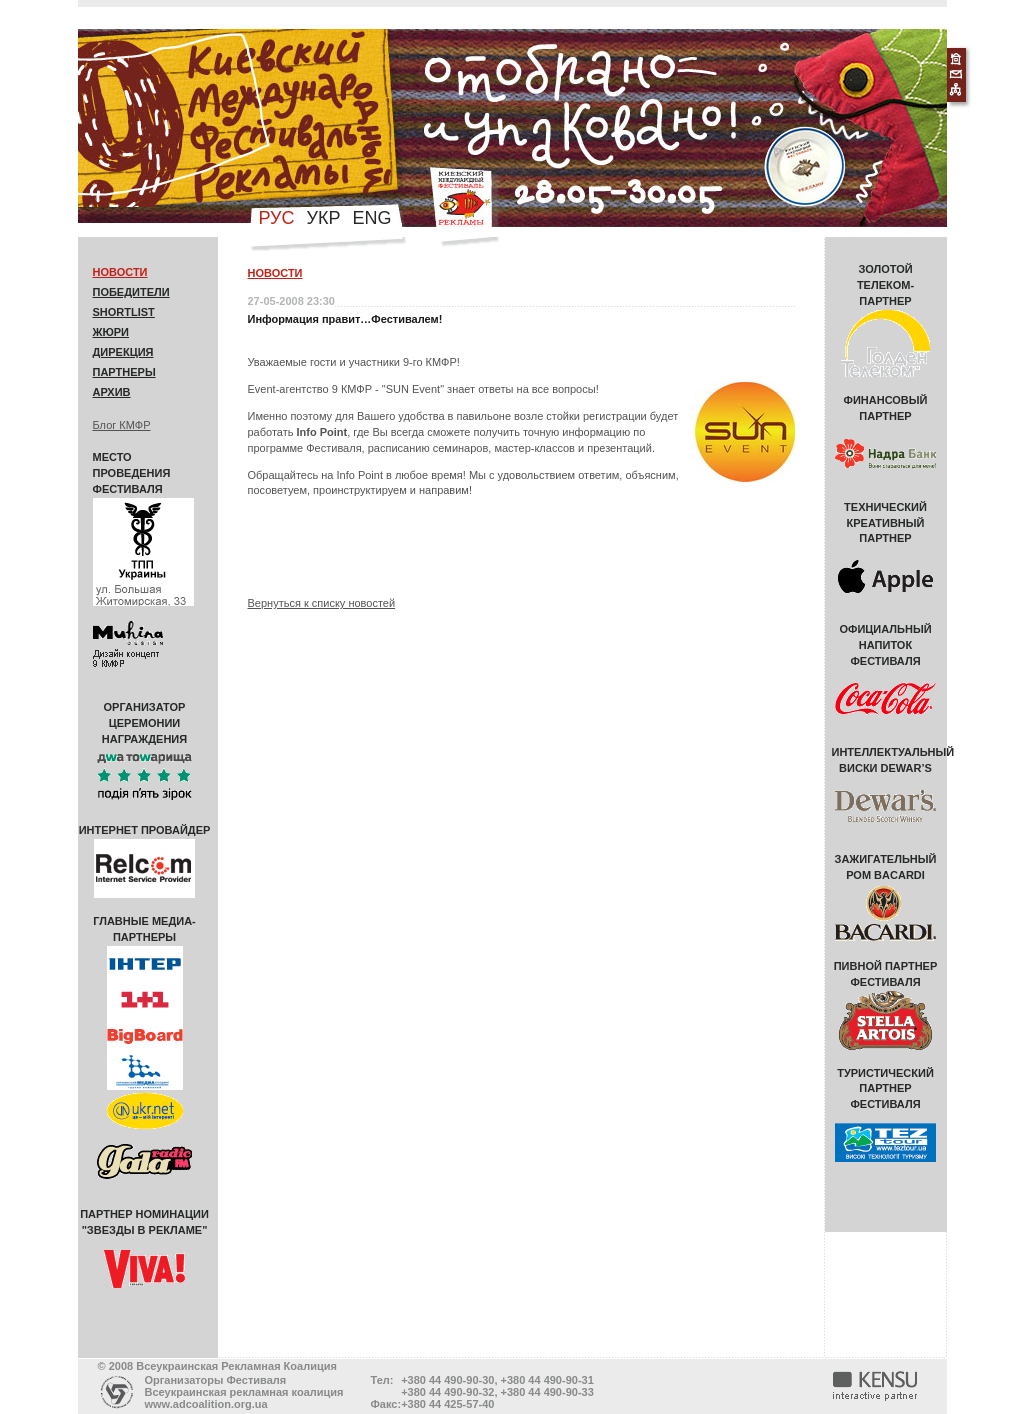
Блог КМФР (122, 425)
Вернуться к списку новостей (322, 603)
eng (371, 218)
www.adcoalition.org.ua (206, 1404)
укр (324, 218)
